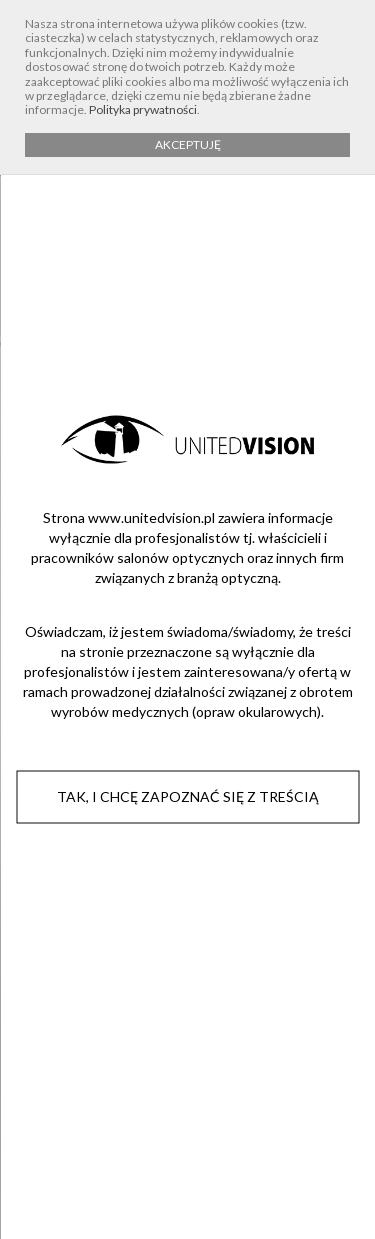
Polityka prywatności (143, 109)
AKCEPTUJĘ (188, 144)
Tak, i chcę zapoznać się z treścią (188, 796)
